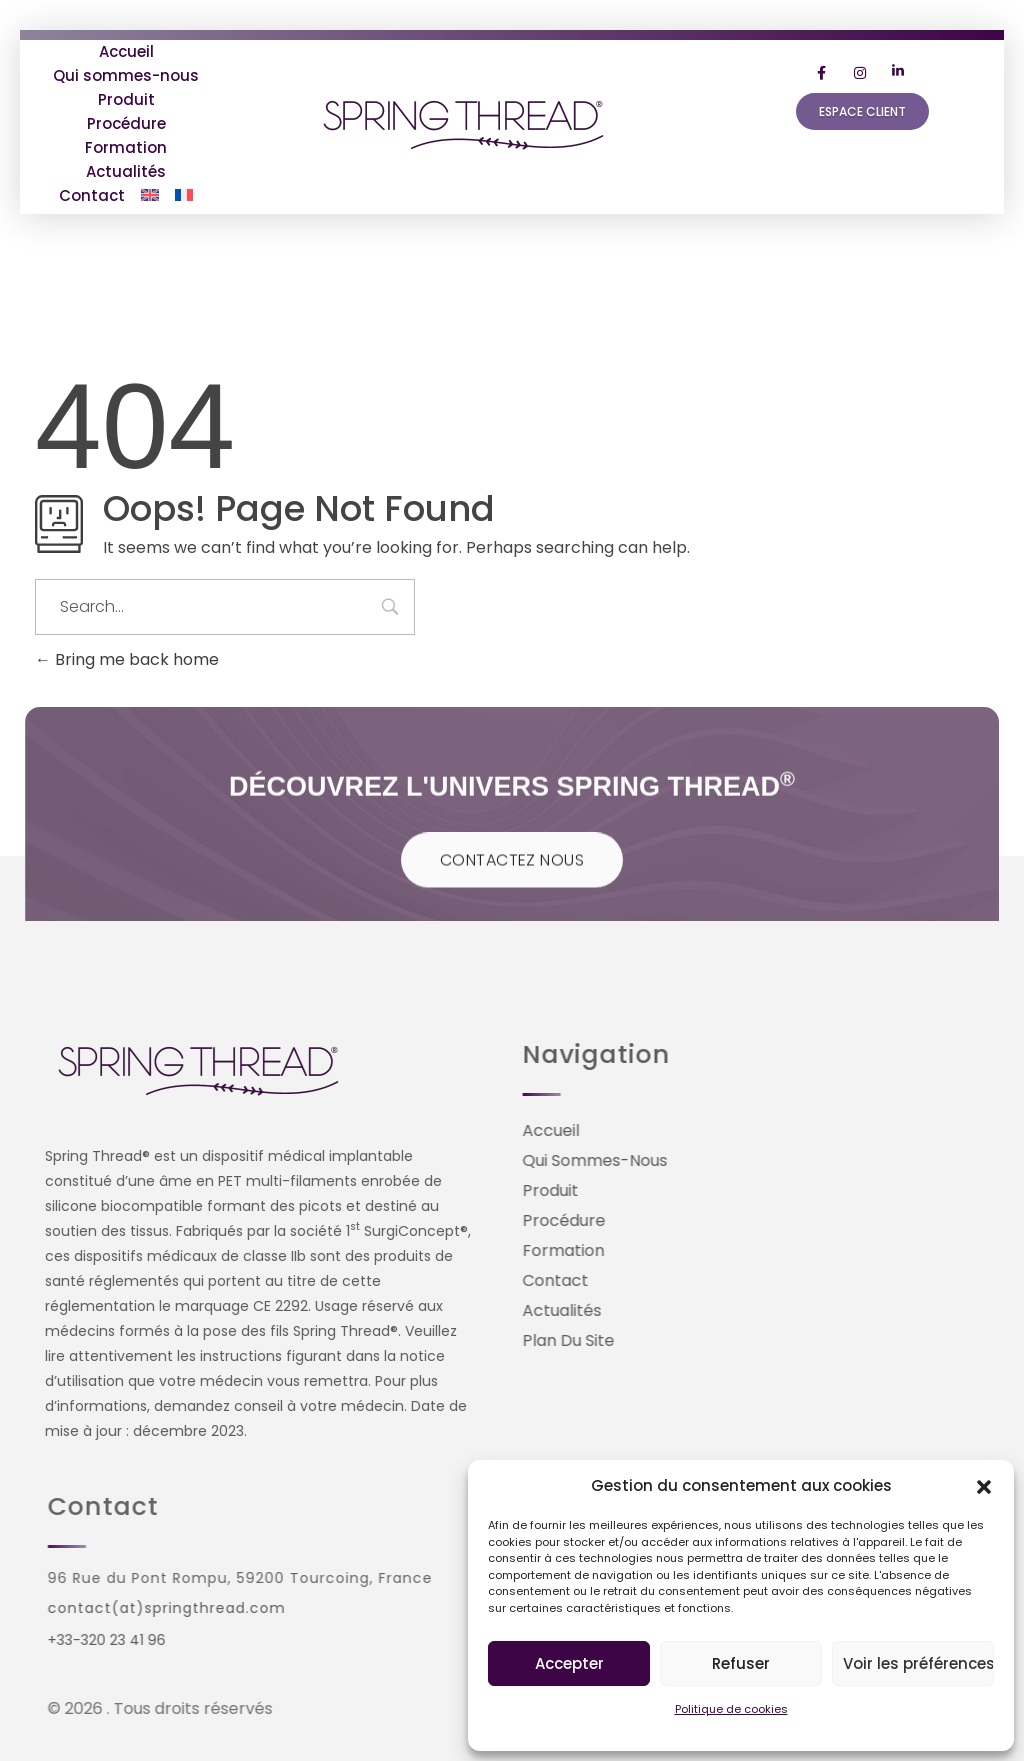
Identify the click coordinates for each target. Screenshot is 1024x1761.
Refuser (741, 1663)
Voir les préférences (918, 1663)
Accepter (569, 1663)
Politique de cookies (731, 1709)
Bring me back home (127, 659)
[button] (984, 1486)
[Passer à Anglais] (150, 196)
